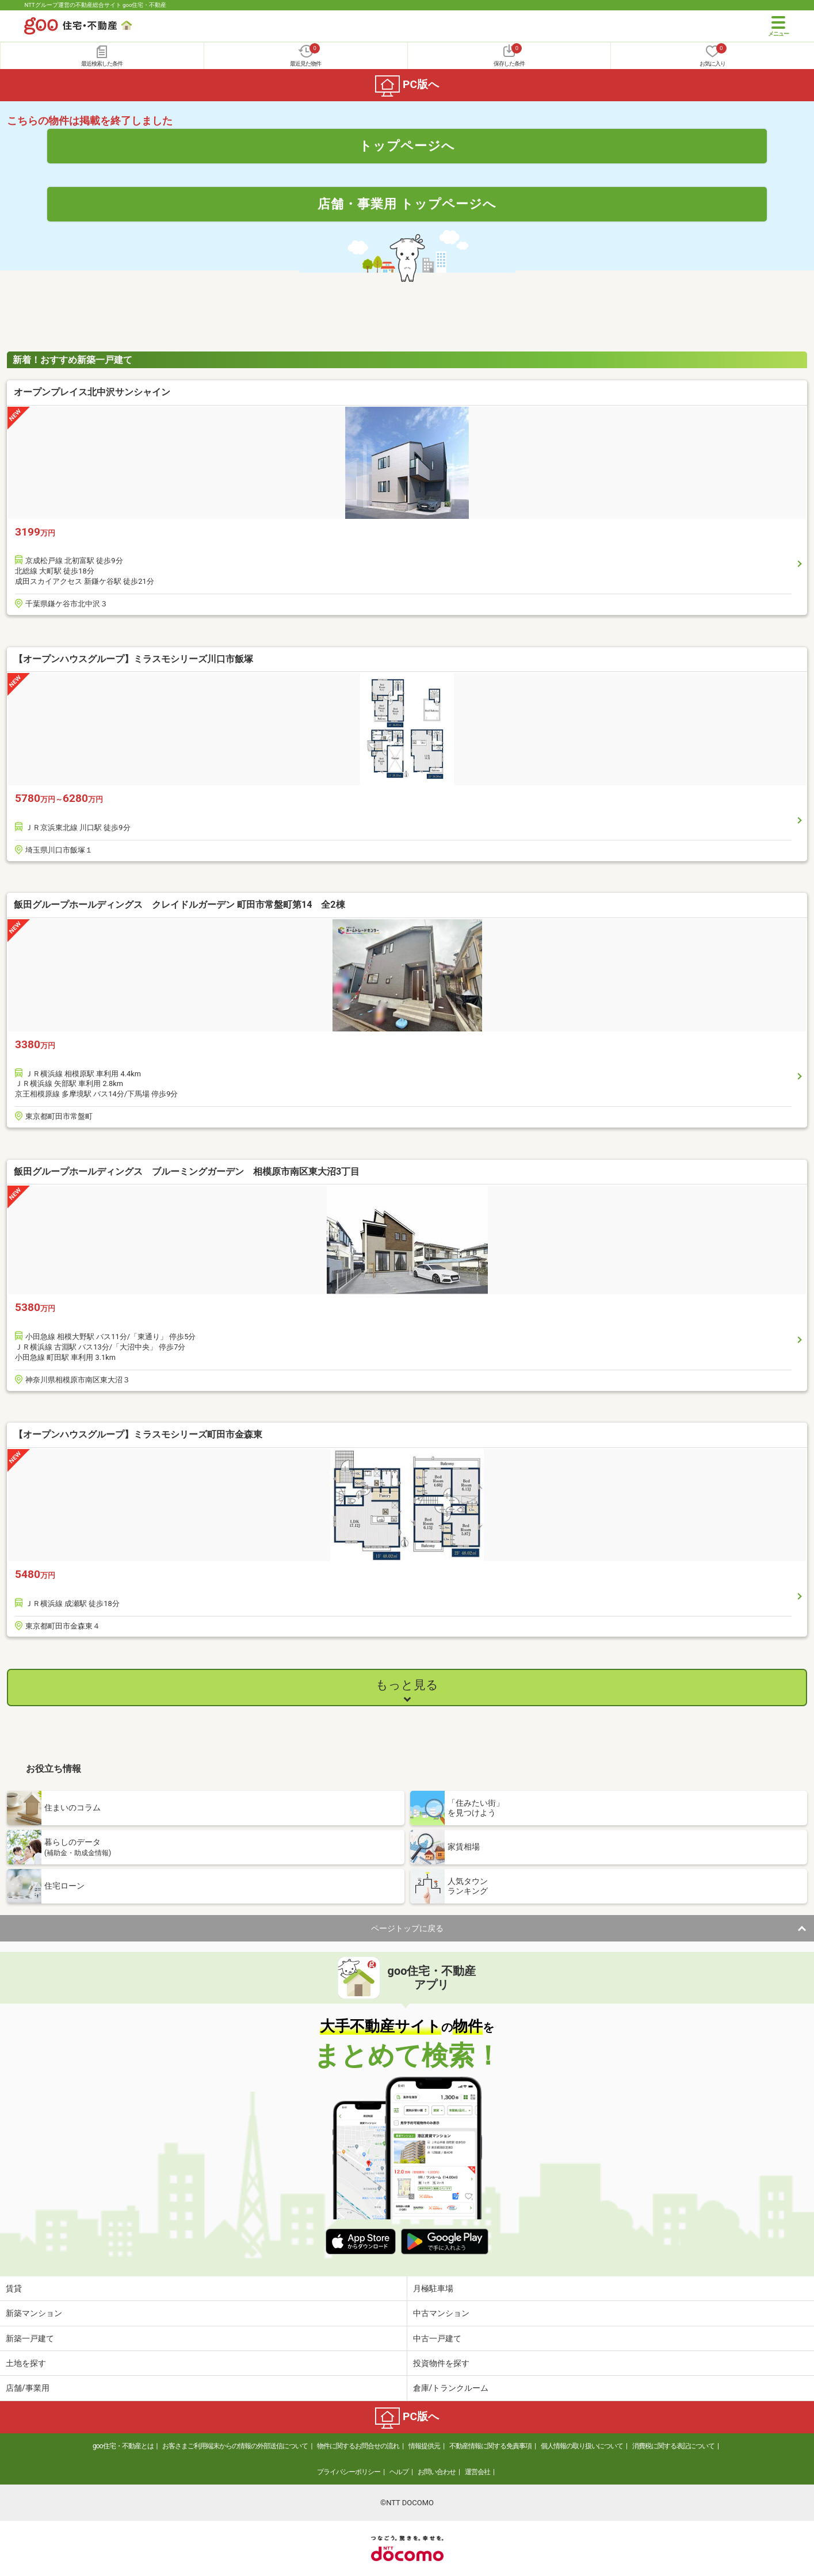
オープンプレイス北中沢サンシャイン (92, 392)
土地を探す (26, 2363)
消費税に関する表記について (673, 2446)
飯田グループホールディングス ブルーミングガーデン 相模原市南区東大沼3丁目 (187, 1171)
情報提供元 (424, 2446)
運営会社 (477, 2472)
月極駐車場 (433, 2288)
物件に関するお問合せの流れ (358, 2446)
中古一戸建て (437, 2338)
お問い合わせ (437, 2472)
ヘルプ (398, 2472)
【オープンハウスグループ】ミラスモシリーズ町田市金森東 (138, 1434)
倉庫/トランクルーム (451, 2387)
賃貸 (14, 2288)
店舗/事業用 (27, 2387)
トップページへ (407, 145)
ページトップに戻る (407, 1928)
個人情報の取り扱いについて (582, 2446)
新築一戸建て (30, 2338)
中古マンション (441, 2313)
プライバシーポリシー (348, 2472)
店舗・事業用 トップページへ (407, 203)
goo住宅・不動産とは (123, 2446)
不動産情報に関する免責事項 (490, 2446)
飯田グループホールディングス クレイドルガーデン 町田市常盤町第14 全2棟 (179, 904)
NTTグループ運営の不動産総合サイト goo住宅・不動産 (95, 5)
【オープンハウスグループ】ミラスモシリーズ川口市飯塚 (133, 658)
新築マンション (34, 2313)
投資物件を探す (441, 2363)
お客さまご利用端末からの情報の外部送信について (235, 2446)
